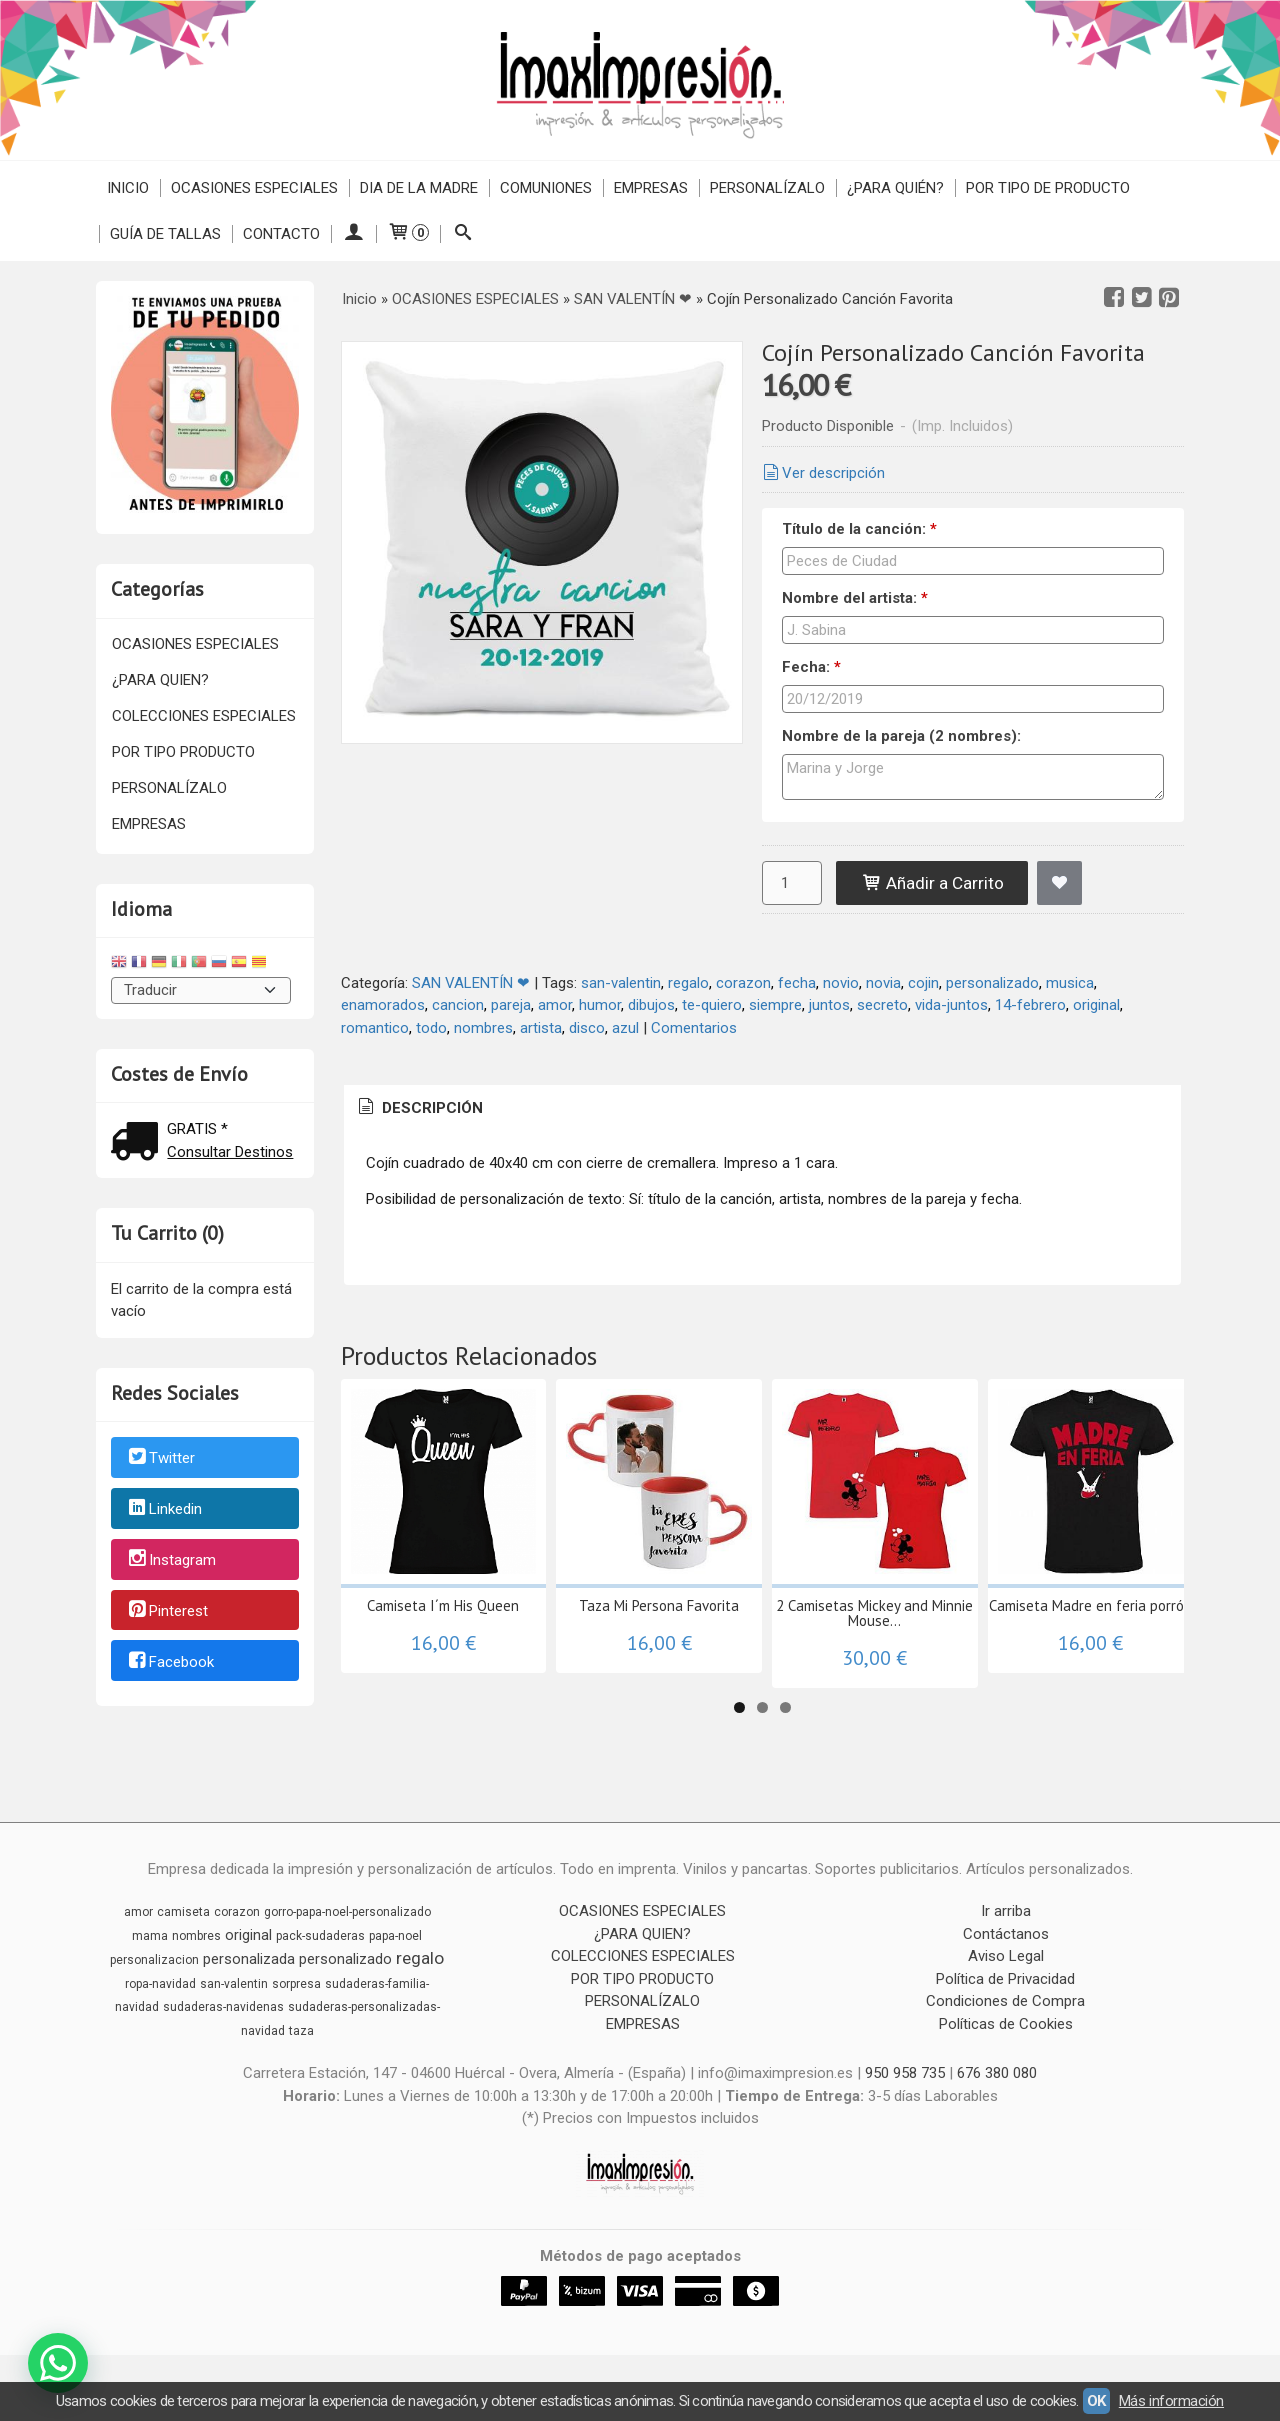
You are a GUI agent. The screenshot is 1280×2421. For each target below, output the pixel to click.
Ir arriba (1006, 1911)
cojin (923, 983)
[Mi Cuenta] (353, 234)
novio (841, 983)
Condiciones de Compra (1005, 2001)
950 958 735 (905, 2073)
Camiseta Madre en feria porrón (1090, 1605)
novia (883, 983)
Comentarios (694, 1028)
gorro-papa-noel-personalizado (347, 1912)
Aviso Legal (1006, 1956)
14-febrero (1030, 1005)
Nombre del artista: (855, 598)
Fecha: (811, 667)
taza (301, 2031)
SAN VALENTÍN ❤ (471, 983)
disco (587, 1028)
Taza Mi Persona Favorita (659, 1605)
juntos (829, 1005)
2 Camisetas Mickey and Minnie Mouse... (874, 1613)
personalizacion (154, 1960)
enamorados (383, 1005)
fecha (797, 983)
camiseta (183, 1912)
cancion (458, 1005)
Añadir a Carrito (932, 883)
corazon (743, 983)
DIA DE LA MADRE (419, 188)
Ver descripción (822, 473)
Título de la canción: (859, 529)
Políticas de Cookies (1006, 2024)
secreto (882, 1005)
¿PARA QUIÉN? (895, 188)
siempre (775, 1005)
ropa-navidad (160, 1984)
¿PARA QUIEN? (160, 680)
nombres (483, 1028)
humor (600, 1005)
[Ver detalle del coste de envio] (139, 1143)
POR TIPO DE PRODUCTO (1048, 188)
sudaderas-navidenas (223, 2007)
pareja (511, 1005)
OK (1096, 2401)
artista (541, 1028)
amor (555, 1005)
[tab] (419, 1108)
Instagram (171, 1560)
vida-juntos (951, 1005)
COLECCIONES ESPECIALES (204, 716)
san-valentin (621, 983)
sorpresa (296, 1984)
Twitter (160, 1459)
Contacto (281, 234)
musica (1070, 983)
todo (431, 1028)
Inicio (128, 188)
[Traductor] (201, 990)
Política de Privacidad (1005, 1979)
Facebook (170, 1662)
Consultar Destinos (230, 1152)
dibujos (651, 1005)
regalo (688, 983)
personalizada (249, 1959)
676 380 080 (997, 2073)
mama (150, 1936)
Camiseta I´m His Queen (443, 1605)
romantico (375, 1028)
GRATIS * (197, 1129)
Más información (1171, 2401)
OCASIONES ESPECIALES (254, 188)
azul (625, 1028)
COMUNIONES (546, 188)
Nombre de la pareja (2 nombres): (901, 736)
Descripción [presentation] (419, 1108)
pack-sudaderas (320, 1936)
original (1096, 1005)
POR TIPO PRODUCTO (183, 752)
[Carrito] (408, 234)
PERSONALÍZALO (767, 188)
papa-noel (395, 1936)
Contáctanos (1006, 1934)
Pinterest (167, 1611)
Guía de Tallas (165, 234)
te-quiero (712, 1005)
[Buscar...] (462, 234)
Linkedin (164, 1509)
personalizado (992, 983)
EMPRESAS (651, 188)
